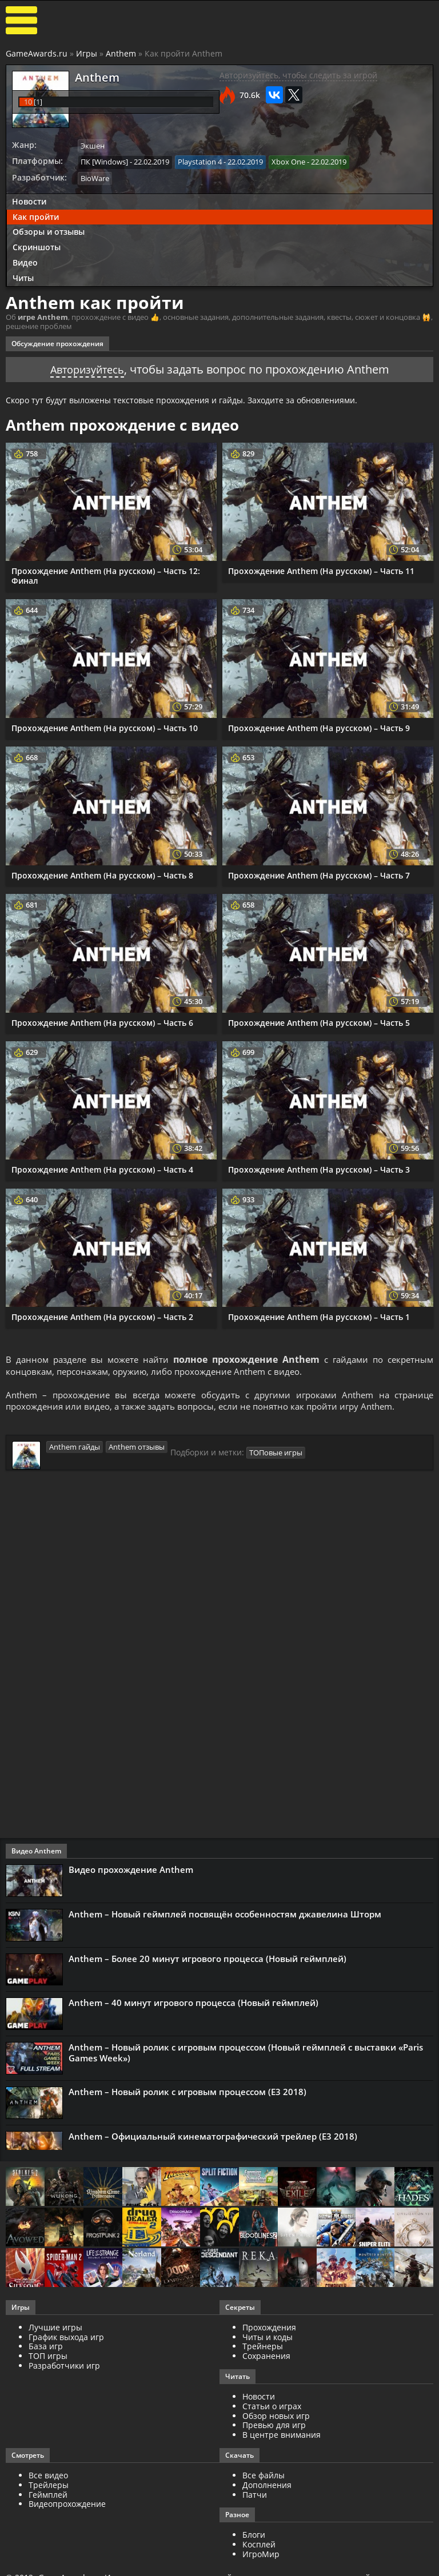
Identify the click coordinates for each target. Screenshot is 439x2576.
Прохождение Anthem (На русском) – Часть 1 (319, 1315)
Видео (25, 261)
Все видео (48, 2476)
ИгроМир (261, 2555)
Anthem (121, 53)
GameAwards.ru (36, 53)
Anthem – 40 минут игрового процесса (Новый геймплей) (193, 2005)
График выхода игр (66, 2338)
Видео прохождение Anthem (131, 1871)
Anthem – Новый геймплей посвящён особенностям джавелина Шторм (225, 1915)
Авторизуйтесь (87, 367)
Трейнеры (262, 2348)
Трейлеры (49, 2486)
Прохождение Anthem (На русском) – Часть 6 (102, 1020)
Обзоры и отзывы (49, 230)
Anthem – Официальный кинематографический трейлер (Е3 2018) (213, 2138)
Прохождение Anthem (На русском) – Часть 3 (319, 1167)
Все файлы (263, 2476)
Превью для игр (274, 2427)
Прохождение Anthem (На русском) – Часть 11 (321, 569)
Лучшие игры (55, 2329)
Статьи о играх (271, 2407)
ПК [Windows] (104, 161)
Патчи (254, 2496)
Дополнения (267, 2486)
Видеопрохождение (67, 2506)
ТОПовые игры (275, 1454)
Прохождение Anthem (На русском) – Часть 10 (104, 726)
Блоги (253, 2536)
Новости (29, 199)
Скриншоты (37, 245)
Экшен (93, 146)
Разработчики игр (64, 2367)
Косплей (259, 2546)
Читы (23, 276)
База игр (46, 2348)
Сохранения (266, 2358)
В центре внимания (281, 2436)
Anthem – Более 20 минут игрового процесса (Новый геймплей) (207, 1960)
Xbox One (288, 161)
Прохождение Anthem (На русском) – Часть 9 (319, 726)
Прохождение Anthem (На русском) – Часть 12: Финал (105, 574)
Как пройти (36, 215)
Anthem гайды (74, 1448)
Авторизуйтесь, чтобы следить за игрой (298, 75)
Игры (86, 53)
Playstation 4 (200, 161)
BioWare (95, 177)
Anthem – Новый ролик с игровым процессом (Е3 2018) (187, 2094)
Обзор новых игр (276, 2417)
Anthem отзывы (137, 1448)
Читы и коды (267, 2338)
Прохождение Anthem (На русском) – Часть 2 (102, 1315)
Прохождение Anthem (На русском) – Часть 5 (319, 1020)
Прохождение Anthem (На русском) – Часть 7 (319, 873)
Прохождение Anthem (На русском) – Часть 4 (102, 1167)
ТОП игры (48, 2358)
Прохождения (269, 2329)
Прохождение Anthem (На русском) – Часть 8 (102, 873)
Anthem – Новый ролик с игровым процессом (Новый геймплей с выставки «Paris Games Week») (246, 2054)
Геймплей (48, 2496)
